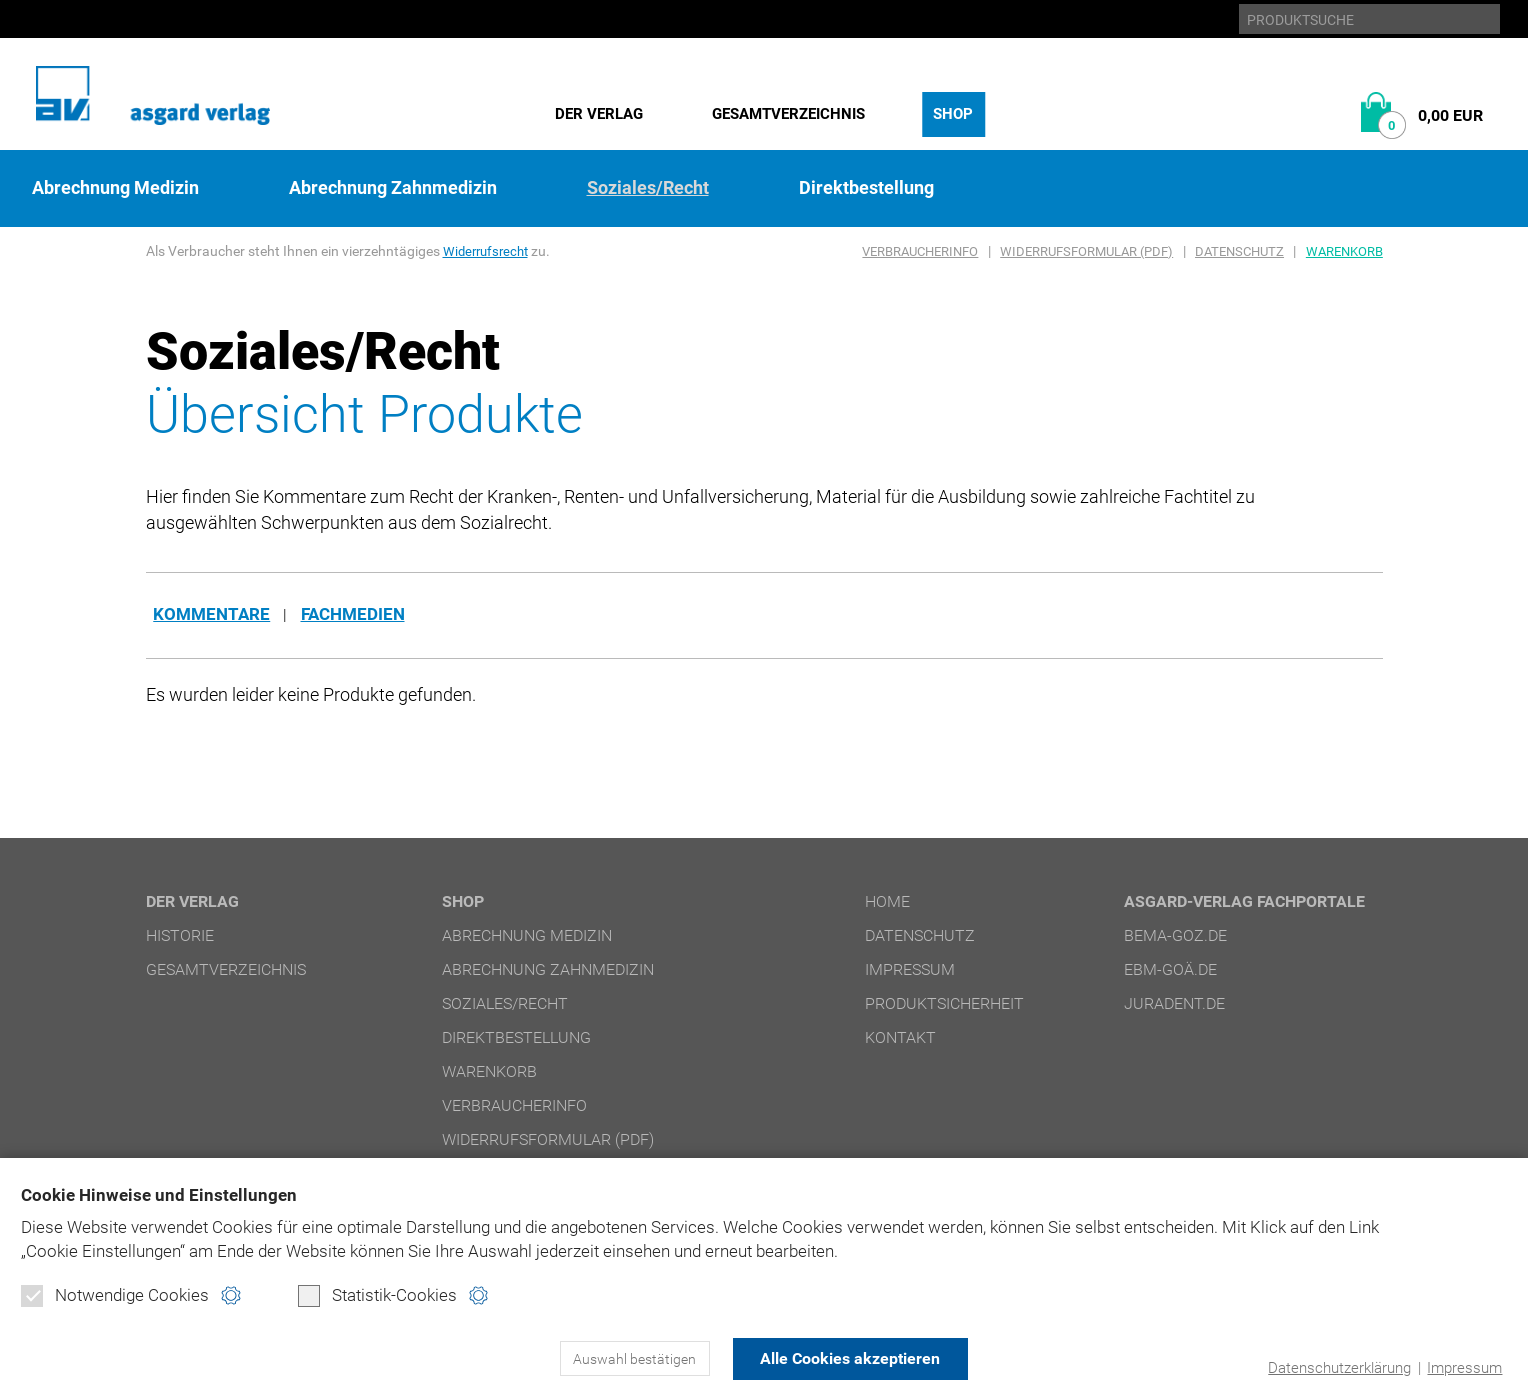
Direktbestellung (866, 188)
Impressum (1464, 1368)
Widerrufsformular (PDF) (1086, 251)
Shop (953, 114)
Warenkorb (1344, 251)
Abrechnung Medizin (115, 188)
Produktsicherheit (944, 1004)
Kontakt (900, 1038)
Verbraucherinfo (920, 251)
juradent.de (1174, 1004)
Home (887, 902)
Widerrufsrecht (489, 251)
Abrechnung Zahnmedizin (393, 188)
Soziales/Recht (648, 188)
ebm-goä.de (1170, 970)
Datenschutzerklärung (1339, 1368)
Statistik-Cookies (377, 1296)
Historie (180, 936)
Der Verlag (599, 114)
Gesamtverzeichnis (788, 114)
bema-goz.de (1175, 936)
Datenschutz (1239, 251)
